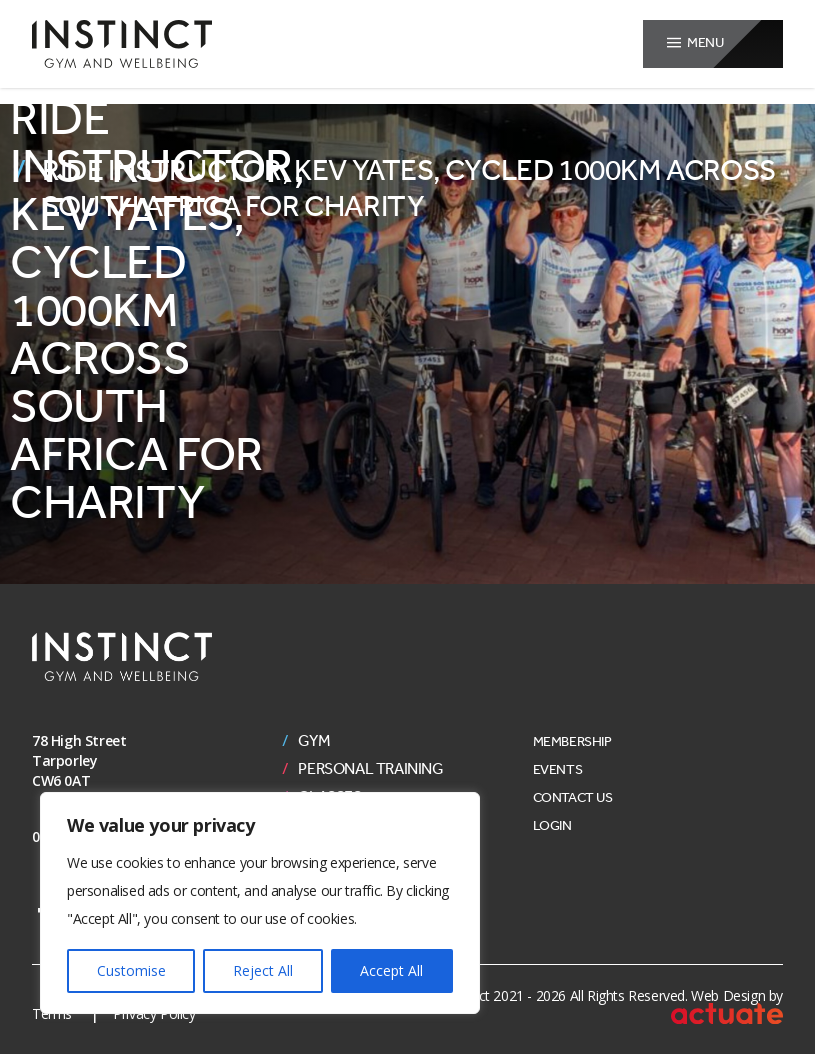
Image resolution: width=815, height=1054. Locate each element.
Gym (314, 741)
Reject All (263, 970)
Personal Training (370, 769)
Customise (131, 970)
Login (552, 825)
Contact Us (573, 797)
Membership (572, 741)
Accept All (391, 970)
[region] (260, 903)
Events (558, 769)
